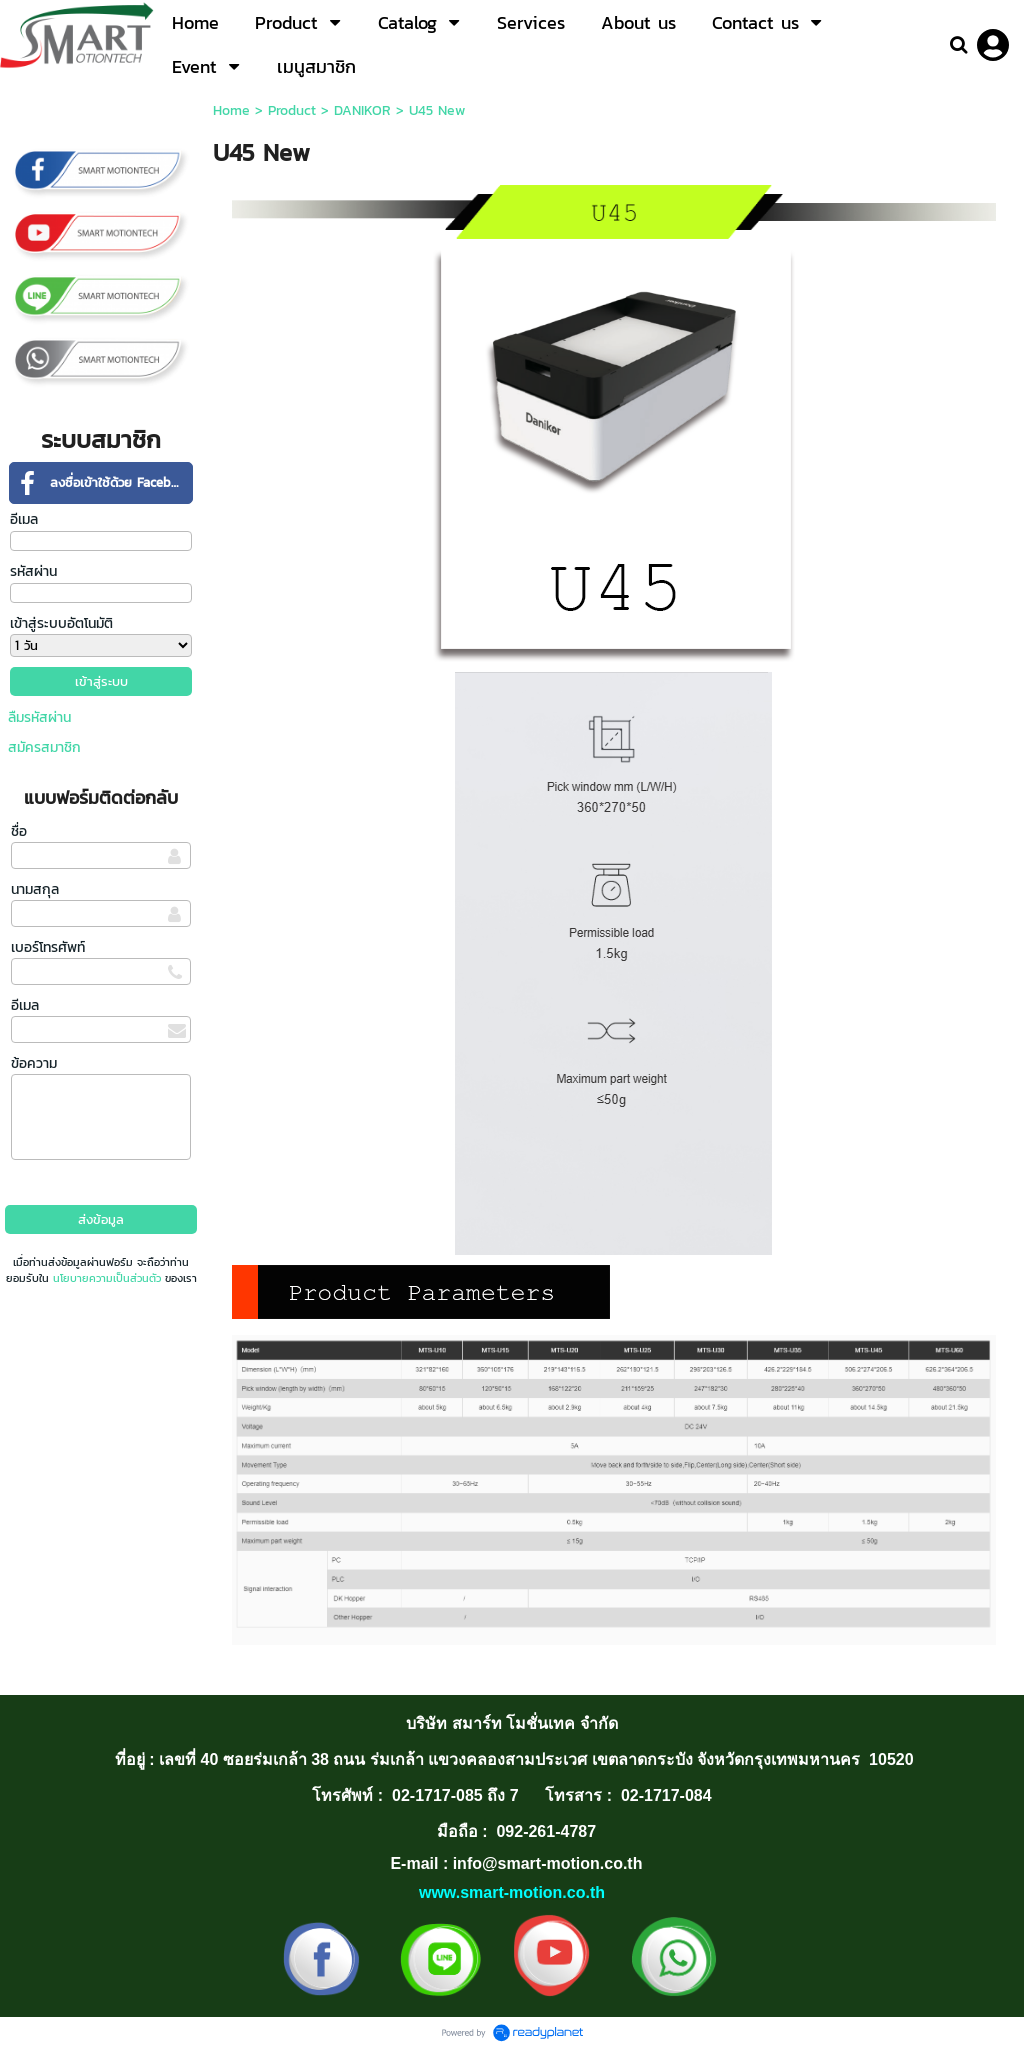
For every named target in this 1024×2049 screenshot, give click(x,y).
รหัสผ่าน (33, 571)
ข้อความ (34, 1063)
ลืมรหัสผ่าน (39, 717)
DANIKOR (362, 110)
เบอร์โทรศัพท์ (48, 947)
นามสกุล (35, 889)
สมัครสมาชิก (44, 747)
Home (231, 110)
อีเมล (24, 519)
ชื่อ (19, 831)
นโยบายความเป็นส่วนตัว (107, 1278)
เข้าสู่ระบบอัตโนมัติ (61, 623)
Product (292, 110)
